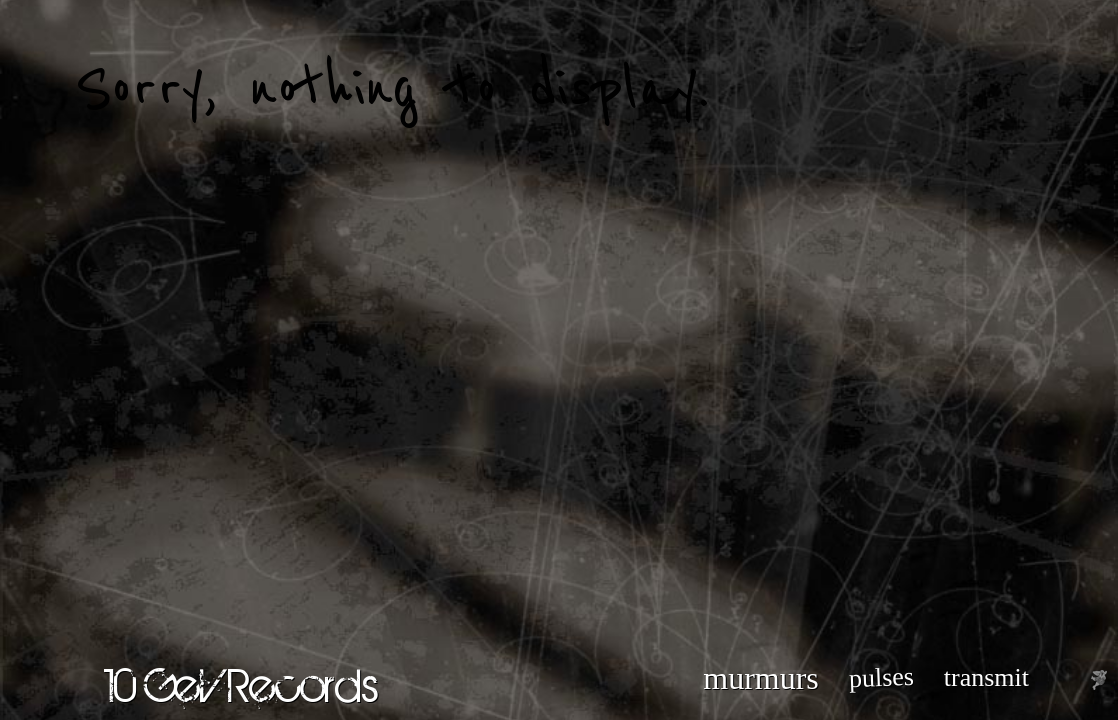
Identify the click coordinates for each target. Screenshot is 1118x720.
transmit (986, 677)
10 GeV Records (241, 685)
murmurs (761, 678)
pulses (881, 677)
